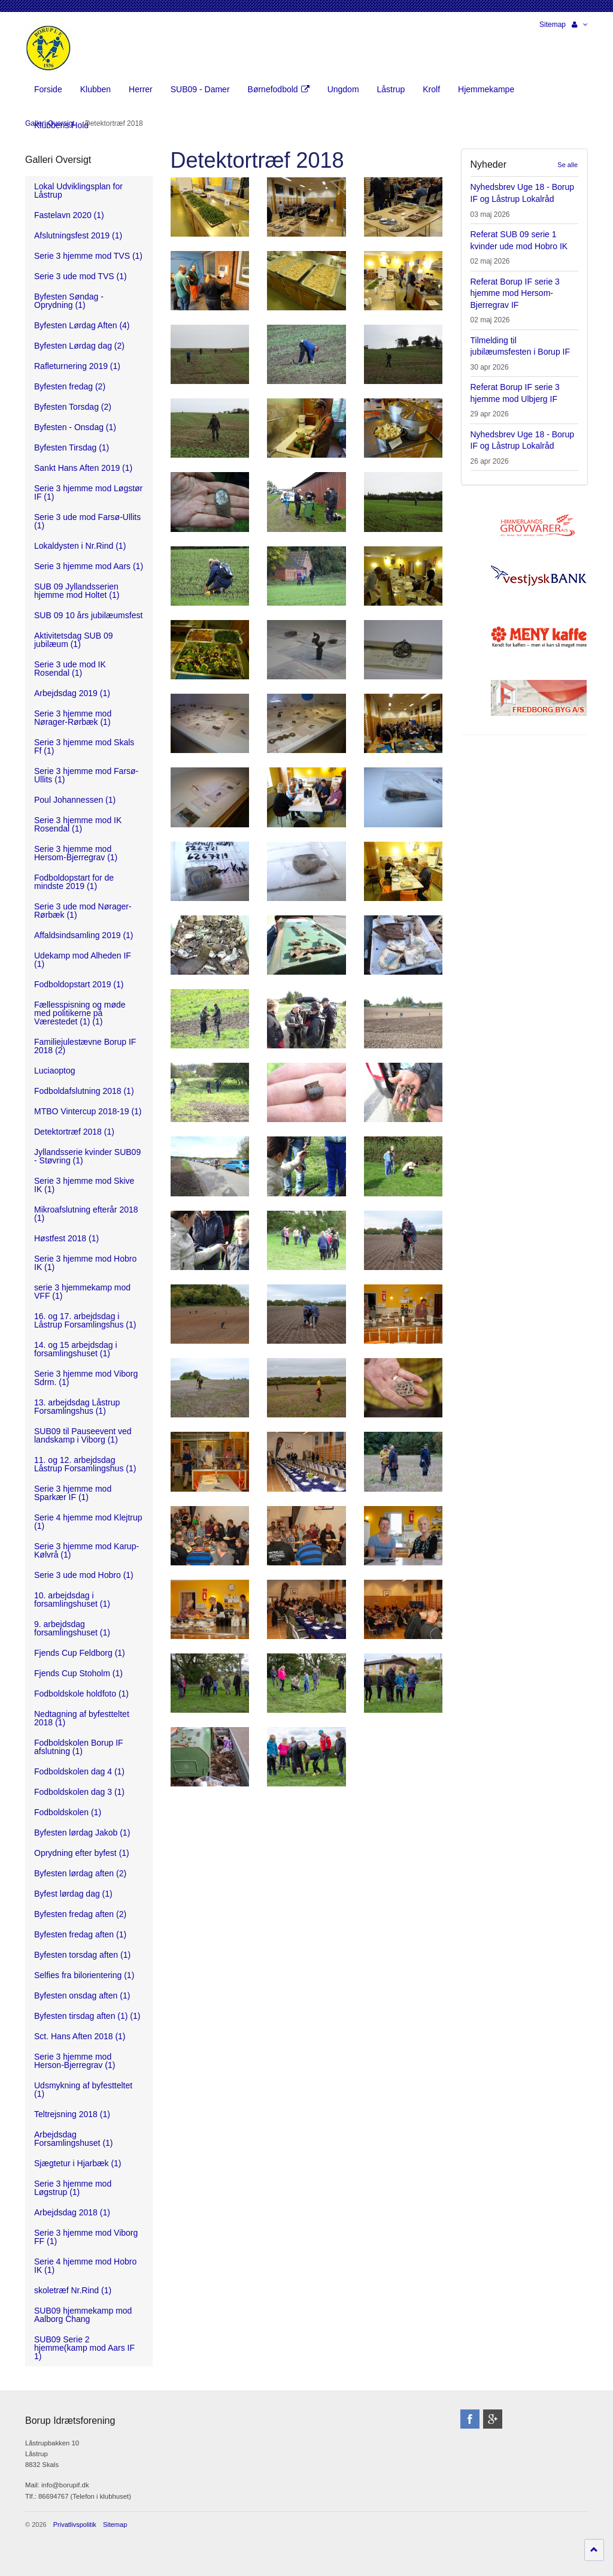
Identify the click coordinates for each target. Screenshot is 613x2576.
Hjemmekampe (486, 89)
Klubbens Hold (61, 125)
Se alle (567, 164)
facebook (470, 2419)
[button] (580, 24)
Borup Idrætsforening (48, 48)
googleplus (492, 2419)
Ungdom (343, 89)
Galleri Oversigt (58, 160)
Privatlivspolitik (74, 2524)
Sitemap (552, 24)
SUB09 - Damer (200, 89)
